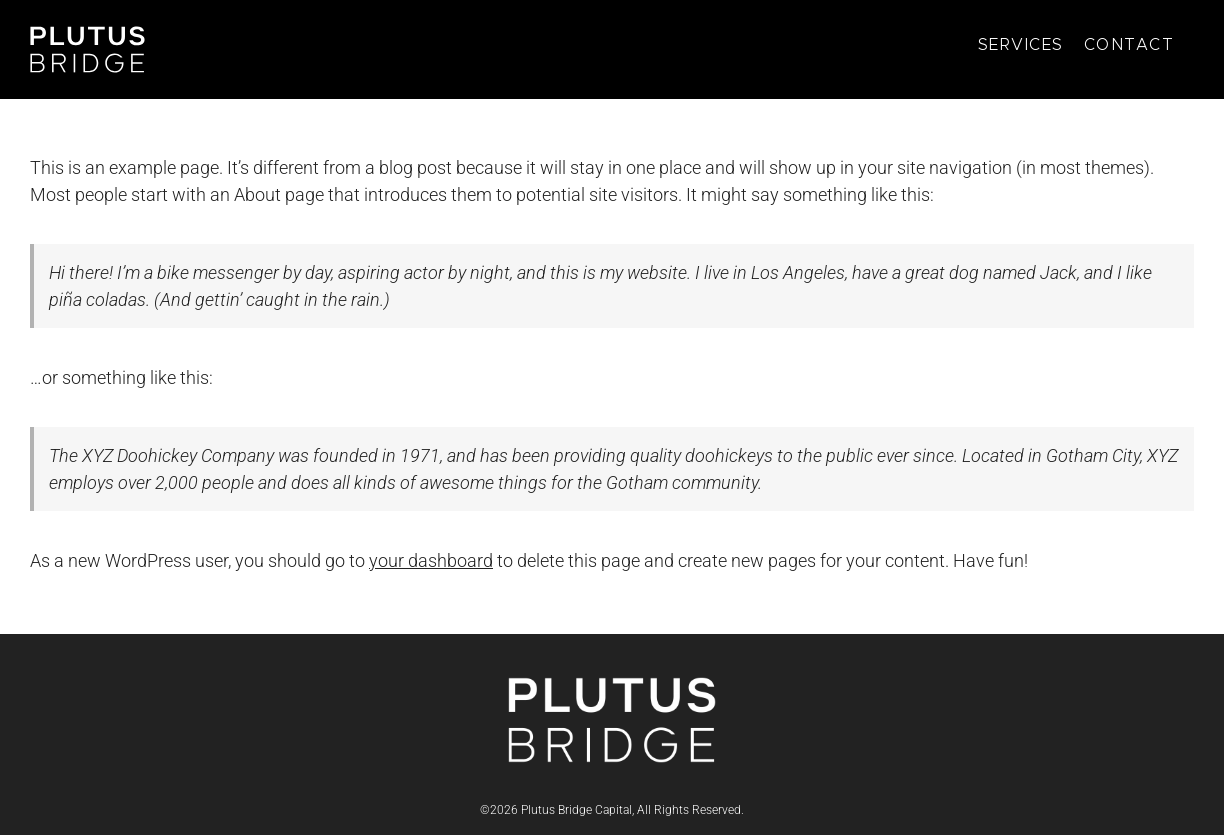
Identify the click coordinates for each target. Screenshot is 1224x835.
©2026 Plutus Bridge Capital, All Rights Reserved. (612, 810)
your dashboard (431, 560)
